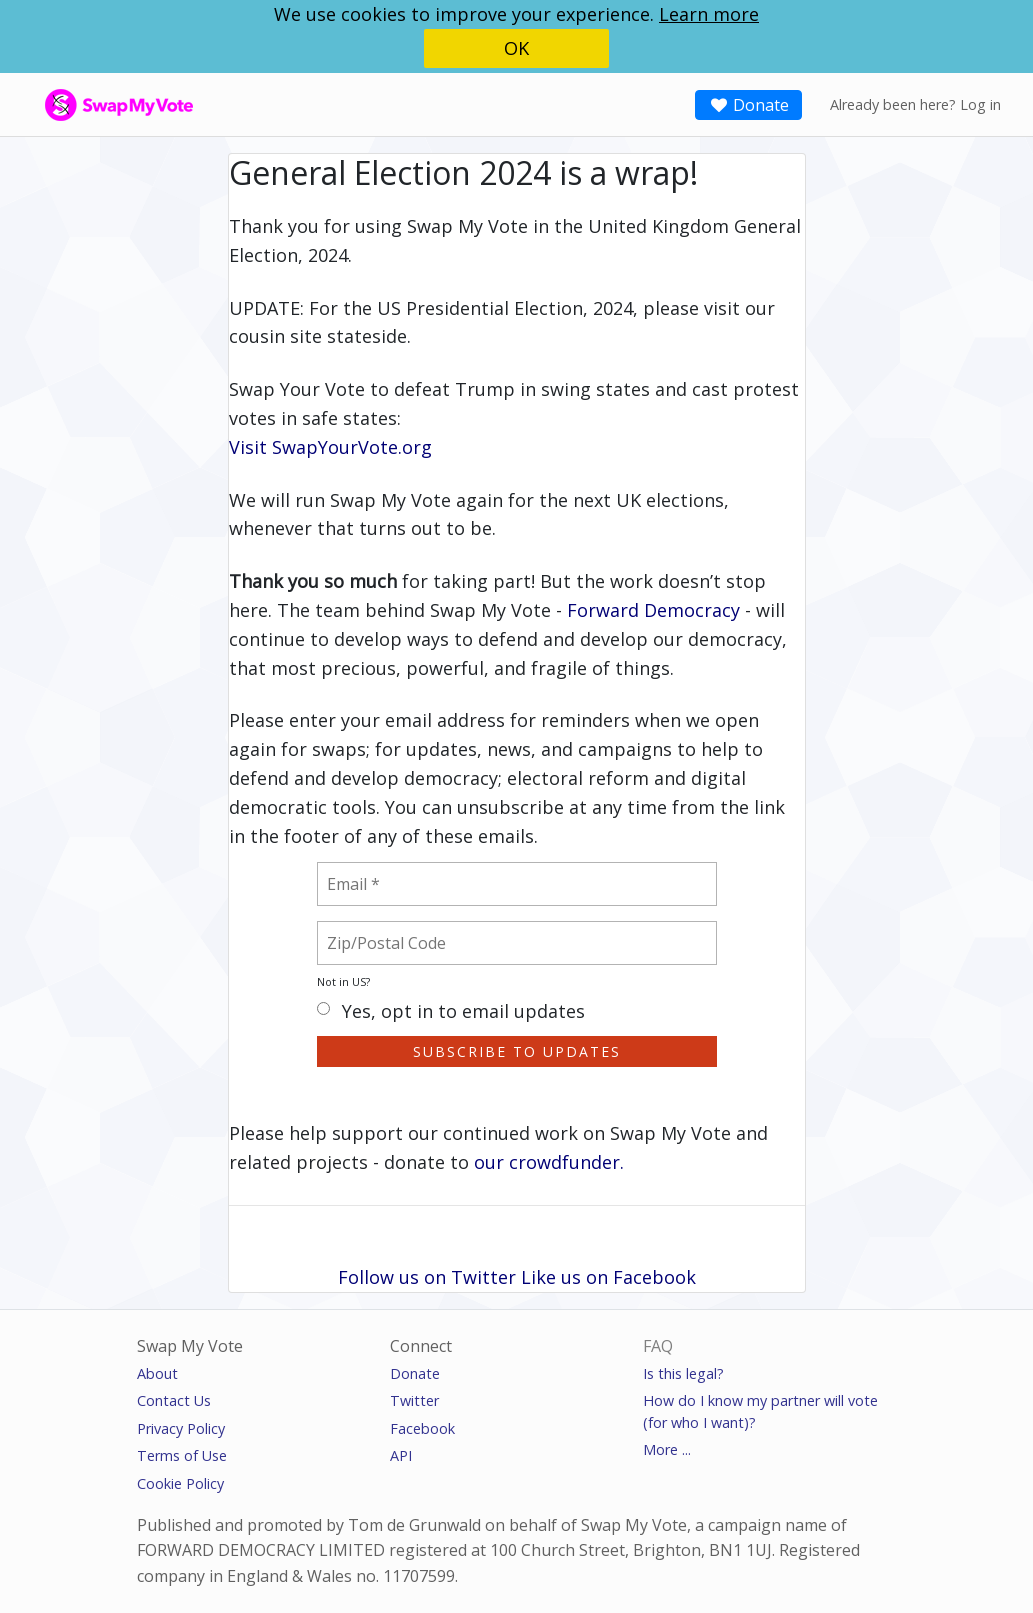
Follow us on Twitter (427, 1277)
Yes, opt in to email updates (451, 1012)
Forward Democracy (653, 610)
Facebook (422, 1428)
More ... (667, 1449)
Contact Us (174, 1400)
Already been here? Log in (915, 104)
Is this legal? (683, 1373)
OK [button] (516, 48)
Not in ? (343, 981)
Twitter (414, 1400)
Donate (748, 105)
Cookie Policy (180, 1483)
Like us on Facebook (608, 1277)
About (157, 1373)
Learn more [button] (709, 14)
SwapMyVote (87, 103)
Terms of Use (182, 1455)
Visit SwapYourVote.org (330, 447)
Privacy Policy (181, 1428)
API (401, 1455)
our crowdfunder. (549, 1162)
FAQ (658, 1346)
